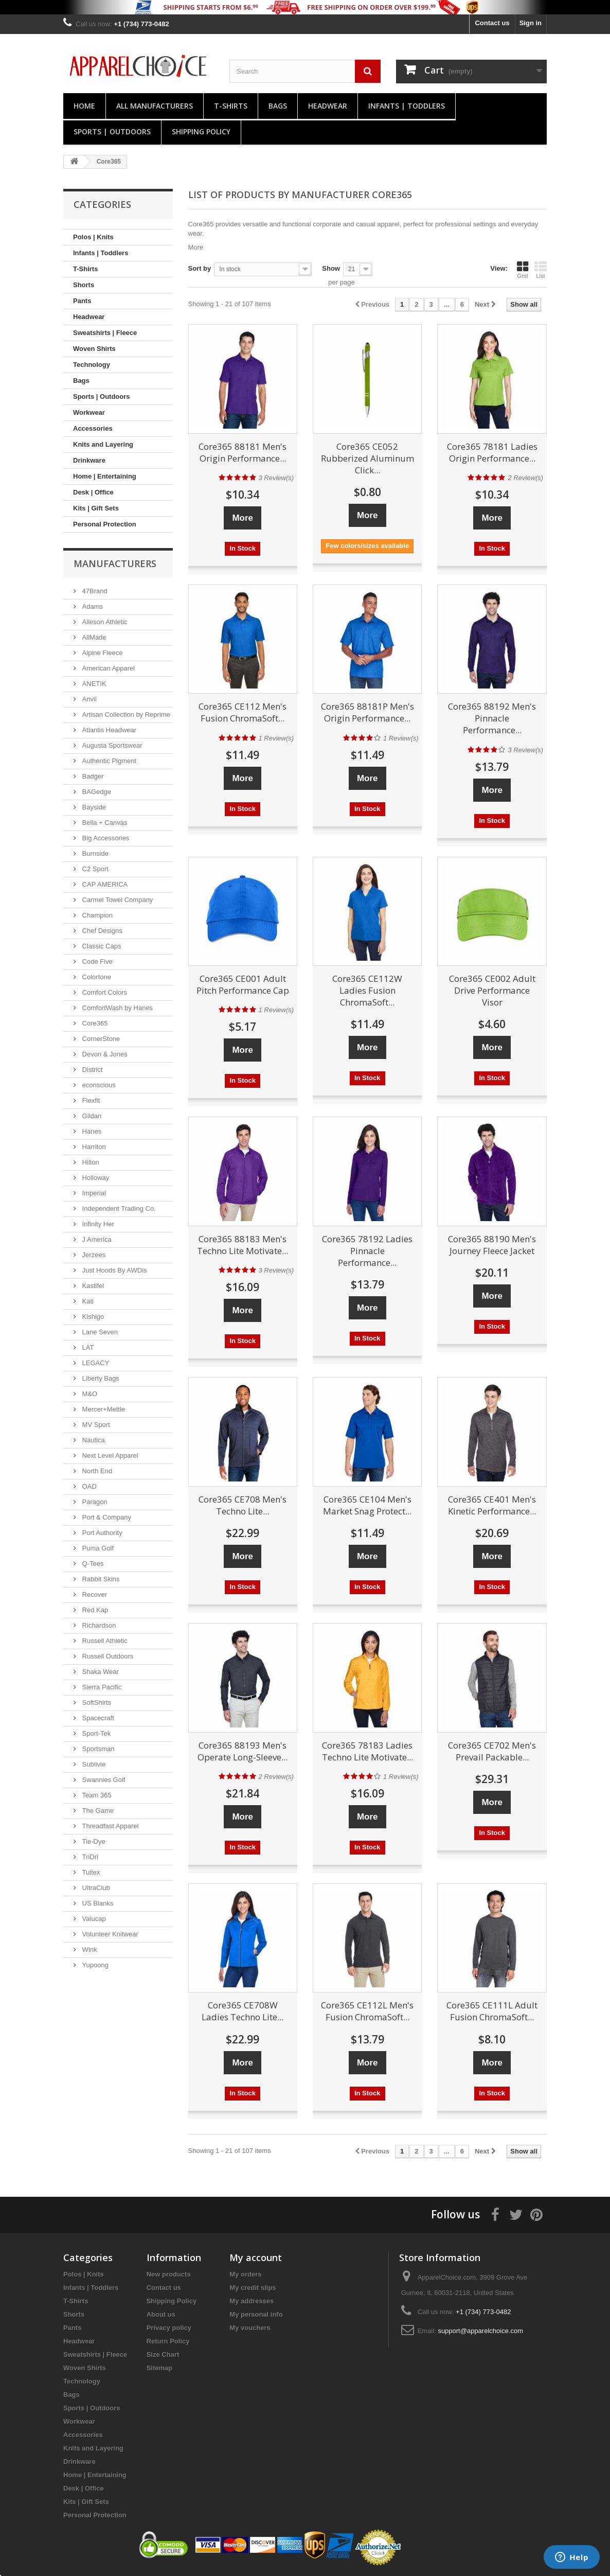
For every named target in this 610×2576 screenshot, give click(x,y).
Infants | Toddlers (406, 106)
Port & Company (105, 1517)
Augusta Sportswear (111, 745)
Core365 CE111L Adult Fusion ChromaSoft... (491, 2011)
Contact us (492, 23)
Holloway (94, 1177)
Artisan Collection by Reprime (125, 714)
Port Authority (101, 1533)
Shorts (83, 285)
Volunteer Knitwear (109, 1934)
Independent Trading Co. (118, 1208)
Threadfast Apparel (109, 1826)
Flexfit (90, 1100)
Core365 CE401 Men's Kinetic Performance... (492, 1505)
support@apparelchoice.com (480, 2331)
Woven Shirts (94, 348)
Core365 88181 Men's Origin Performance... (242, 452)
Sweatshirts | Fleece (105, 333)
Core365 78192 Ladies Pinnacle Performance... (367, 1250)
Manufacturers (115, 563)
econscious (98, 1085)
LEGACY (94, 1363)
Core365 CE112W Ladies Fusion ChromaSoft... (367, 990)
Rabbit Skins (100, 1579)
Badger (92, 776)
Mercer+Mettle (102, 1409)
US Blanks (96, 1903)
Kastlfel (92, 1286)
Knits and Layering (103, 444)
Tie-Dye (92, 1841)
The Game (97, 1810)
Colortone (95, 977)
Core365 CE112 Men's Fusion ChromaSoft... (242, 712)
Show (331, 268)
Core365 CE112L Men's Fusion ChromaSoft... (367, 2011)
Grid (522, 269)
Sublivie (92, 1764)
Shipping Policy (201, 131)
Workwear (89, 412)
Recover (93, 1594)
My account (255, 2257)
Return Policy (168, 2341)
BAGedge (95, 792)
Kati (87, 1301)
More (196, 247)
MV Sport (95, 1424)
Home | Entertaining (104, 476)
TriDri (89, 1857)
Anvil (88, 699)
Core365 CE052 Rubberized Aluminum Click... (367, 458)
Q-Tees (92, 1563)
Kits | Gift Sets (96, 508)
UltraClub (95, 1888)
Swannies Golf (102, 1780)
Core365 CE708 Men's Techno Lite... (242, 1505)
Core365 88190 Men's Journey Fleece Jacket (492, 1245)
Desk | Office (93, 492)
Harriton (93, 1147)
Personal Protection (104, 524)
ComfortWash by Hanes (116, 1008)
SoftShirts (95, 1702)
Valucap (93, 1918)
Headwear (327, 106)
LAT (87, 1347)
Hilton (89, 1162)
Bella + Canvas (103, 822)
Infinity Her (97, 1224)
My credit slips (252, 2287)
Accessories (93, 428)
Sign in (530, 23)
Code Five (96, 961)
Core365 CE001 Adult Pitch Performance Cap (242, 984)
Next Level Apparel (109, 1455)
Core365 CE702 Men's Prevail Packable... (492, 1751)
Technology (91, 364)
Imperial (93, 1193)
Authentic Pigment (108, 761)
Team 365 (96, 1795)
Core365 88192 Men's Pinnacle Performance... (492, 718)
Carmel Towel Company (116, 900)
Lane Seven (99, 1332)
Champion (96, 915)
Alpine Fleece (101, 653)
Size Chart (163, 2354)
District (91, 1069)
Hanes (90, 1131)
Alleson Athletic (104, 622)
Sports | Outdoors (112, 131)
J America (96, 1239)
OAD (88, 1486)
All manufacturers (154, 106)
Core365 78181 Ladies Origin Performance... (492, 452)
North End (96, 1471)
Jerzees (92, 1255)
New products (169, 2274)
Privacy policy (169, 2328)
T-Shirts (230, 106)
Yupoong (94, 1965)
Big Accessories (104, 838)
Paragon (93, 1502)
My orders (245, 2274)
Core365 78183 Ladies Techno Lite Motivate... (367, 1751)
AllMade (93, 637)
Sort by (199, 268)
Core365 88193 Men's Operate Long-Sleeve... (243, 1751)
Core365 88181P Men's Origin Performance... (367, 712)
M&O (88, 1394)
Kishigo (92, 1316)
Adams (91, 606)
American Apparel (107, 668)
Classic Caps (100, 946)
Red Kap (94, 1610)
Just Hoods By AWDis (113, 1270)
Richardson (98, 1625)
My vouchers (249, 2328)
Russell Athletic (104, 1641)
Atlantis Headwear (108, 730)
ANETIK (93, 683)
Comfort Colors (103, 992)
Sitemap (160, 2368)
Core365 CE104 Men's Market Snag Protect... (367, 1505)
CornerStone (100, 1039)
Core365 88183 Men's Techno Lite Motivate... (242, 1245)
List (540, 269)
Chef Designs (101, 930)
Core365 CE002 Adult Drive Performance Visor (492, 990)
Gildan (90, 1116)
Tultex (90, 1872)
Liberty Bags (99, 1378)
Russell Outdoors (106, 1656)
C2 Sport (94, 869)
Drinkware (89, 460)
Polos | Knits (93, 237)
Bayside (93, 807)
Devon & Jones (104, 1054)
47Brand (93, 591)
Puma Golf (97, 1548)
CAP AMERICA (104, 884)
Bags (277, 106)
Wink (88, 1949)
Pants (82, 301)
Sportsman (97, 1749)
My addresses (251, 2301)
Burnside (94, 853)
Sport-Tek (95, 1733)
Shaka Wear (99, 1671)
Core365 (93, 1023)
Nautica (92, 1440)
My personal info (255, 2314)
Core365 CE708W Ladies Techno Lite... (242, 2011)
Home (84, 106)
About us (161, 2314)
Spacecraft (97, 1718)
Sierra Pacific (100, 1687)
